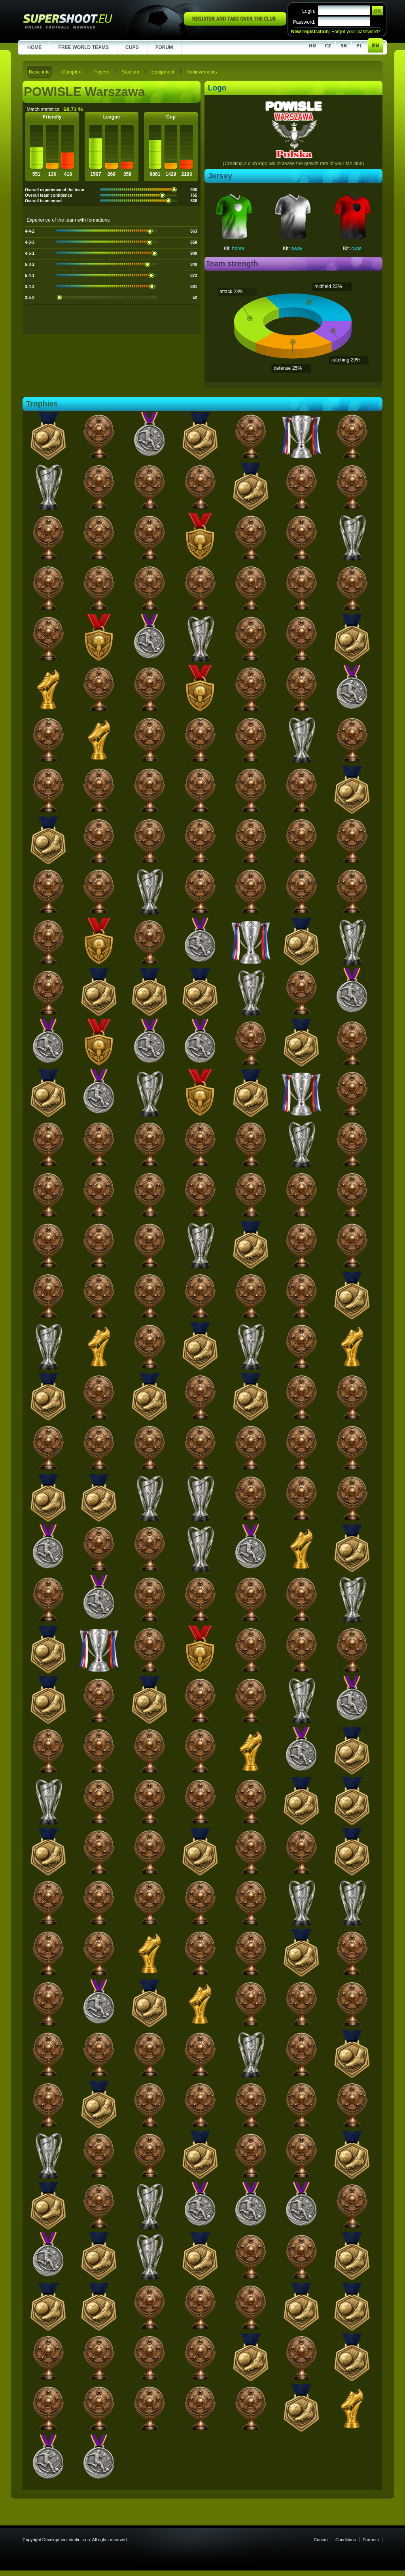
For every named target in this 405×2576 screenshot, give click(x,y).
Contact (321, 2539)
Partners (371, 2539)
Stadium (130, 72)
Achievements (202, 72)
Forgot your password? (355, 31)
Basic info (39, 72)
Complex (71, 72)
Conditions (345, 2539)
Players (101, 72)
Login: (308, 11)
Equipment (162, 72)
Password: (304, 22)
